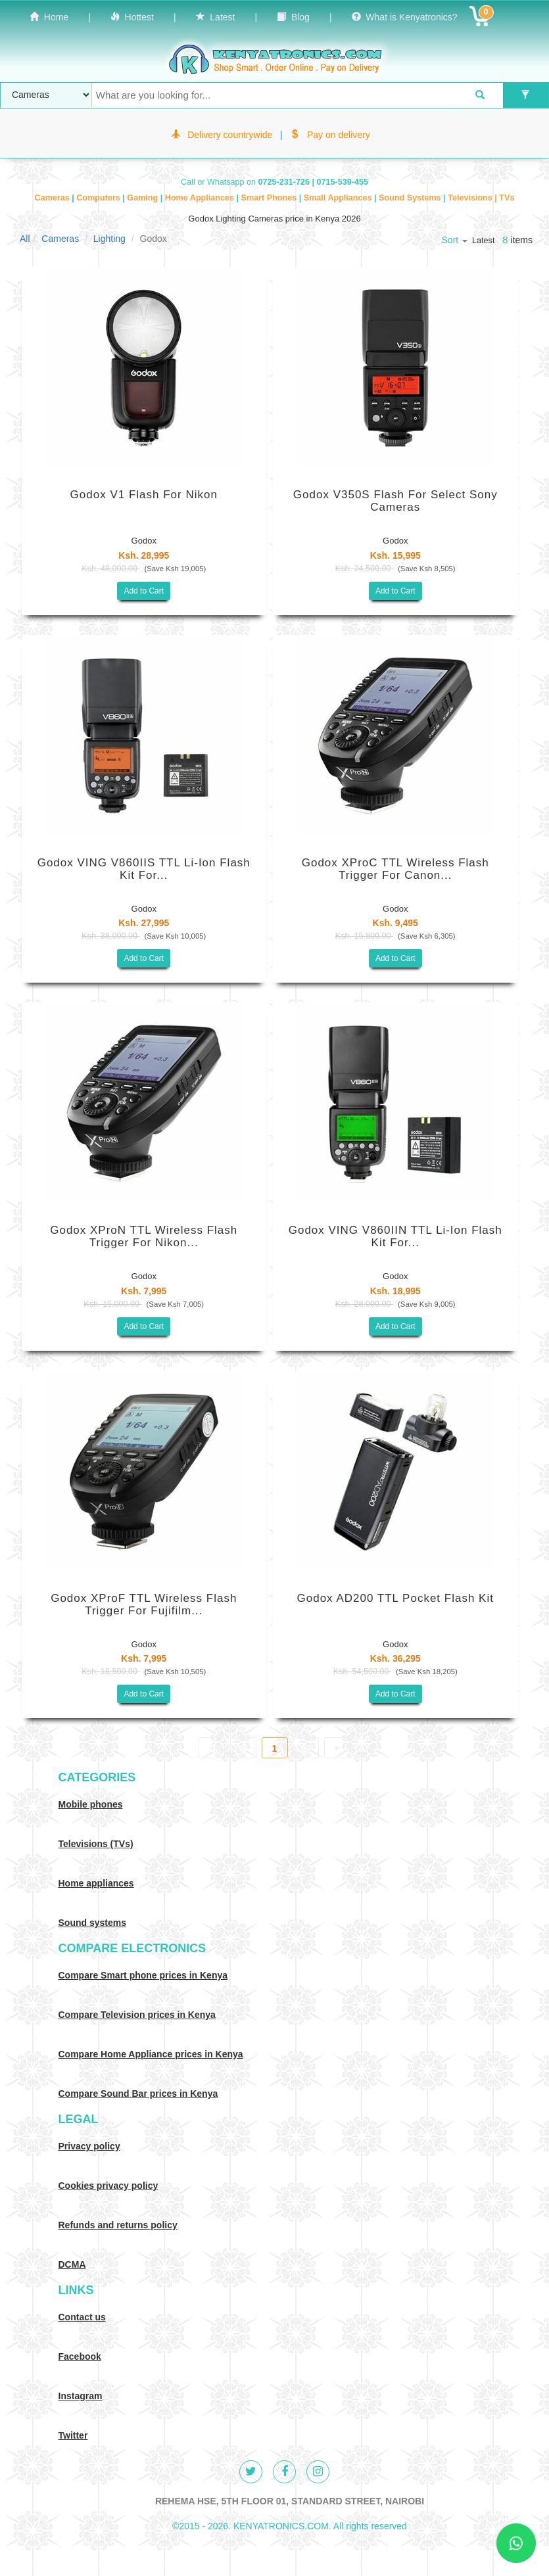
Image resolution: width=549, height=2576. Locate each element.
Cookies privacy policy (108, 2185)
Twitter (73, 2435)
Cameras (53, 197)
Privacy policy (89, 2146)
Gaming (143, 197)
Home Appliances (201, 197)
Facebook (80, 2356)
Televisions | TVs (481, 197)
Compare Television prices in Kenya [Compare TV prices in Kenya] (137, 2014)
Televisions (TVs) (96, 1843)
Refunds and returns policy (118, 2225)
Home (49, 17)
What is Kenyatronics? (405, 17)
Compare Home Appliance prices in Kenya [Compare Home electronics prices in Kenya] (151, 2054)
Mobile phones (91, 1804)
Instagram (81, 2396)
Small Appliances (339, 197)
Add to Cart (144, 591)
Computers (99, 197)
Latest (215, 17)
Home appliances (96, 1883)
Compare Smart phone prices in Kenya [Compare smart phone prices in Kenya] (143, 1975)
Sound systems (92, 1922)
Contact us (82, 2317)
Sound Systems (411, 197)
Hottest (132, 17)
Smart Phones (270, 197)
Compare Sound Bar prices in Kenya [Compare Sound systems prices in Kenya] (138, 2093)
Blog (293, 17)
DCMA (72, 2264)
